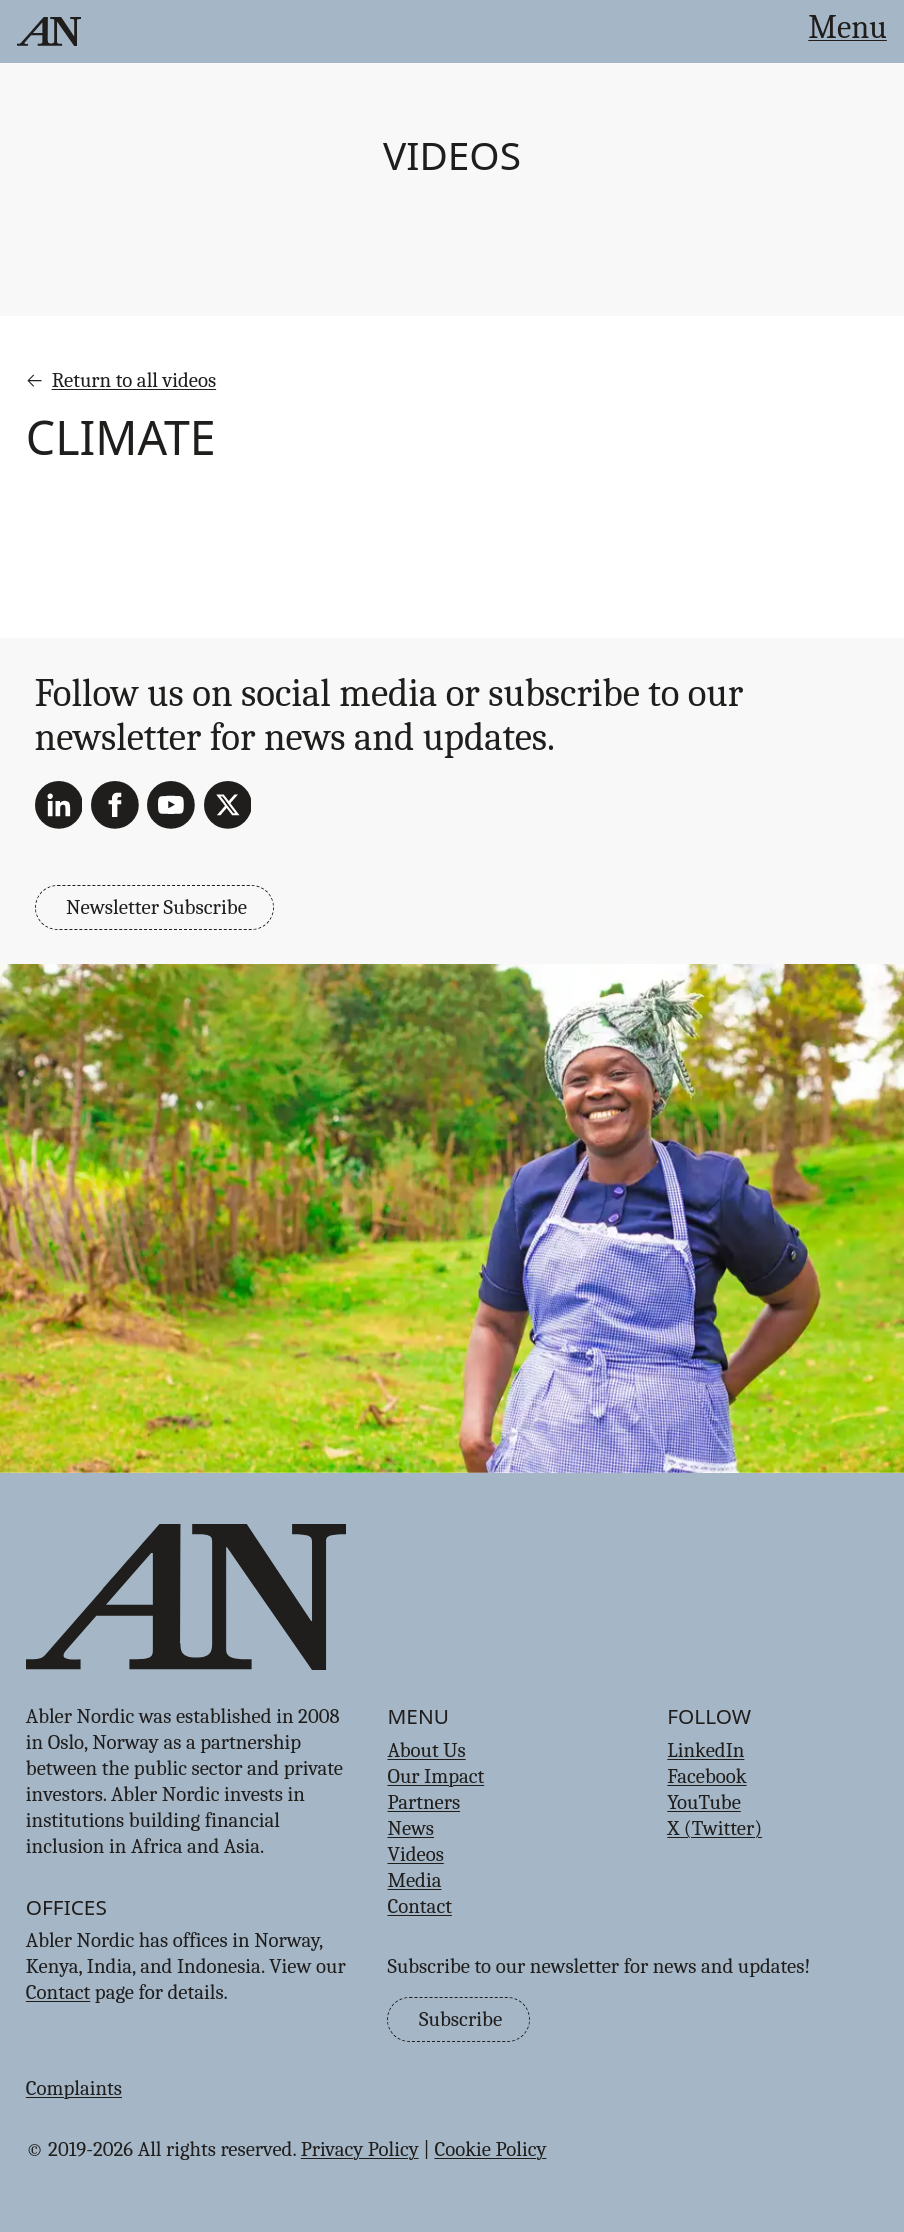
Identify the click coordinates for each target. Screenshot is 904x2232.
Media (414, 1880)
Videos (452, 155)
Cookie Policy (490, 2149)
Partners (423, 1802)
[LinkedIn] (59, 805)
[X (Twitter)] (228, 805)
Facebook (706, 1776)
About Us (426, 1750)
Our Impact (435, 1776)
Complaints (74, 2088)
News (410, 1828)
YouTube (704, 1802)
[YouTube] (171, 805)
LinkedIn (705, 1750)
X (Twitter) (714, 1828)
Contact (58, 1992)
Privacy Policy (360, 2149)
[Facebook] (115, 805)
